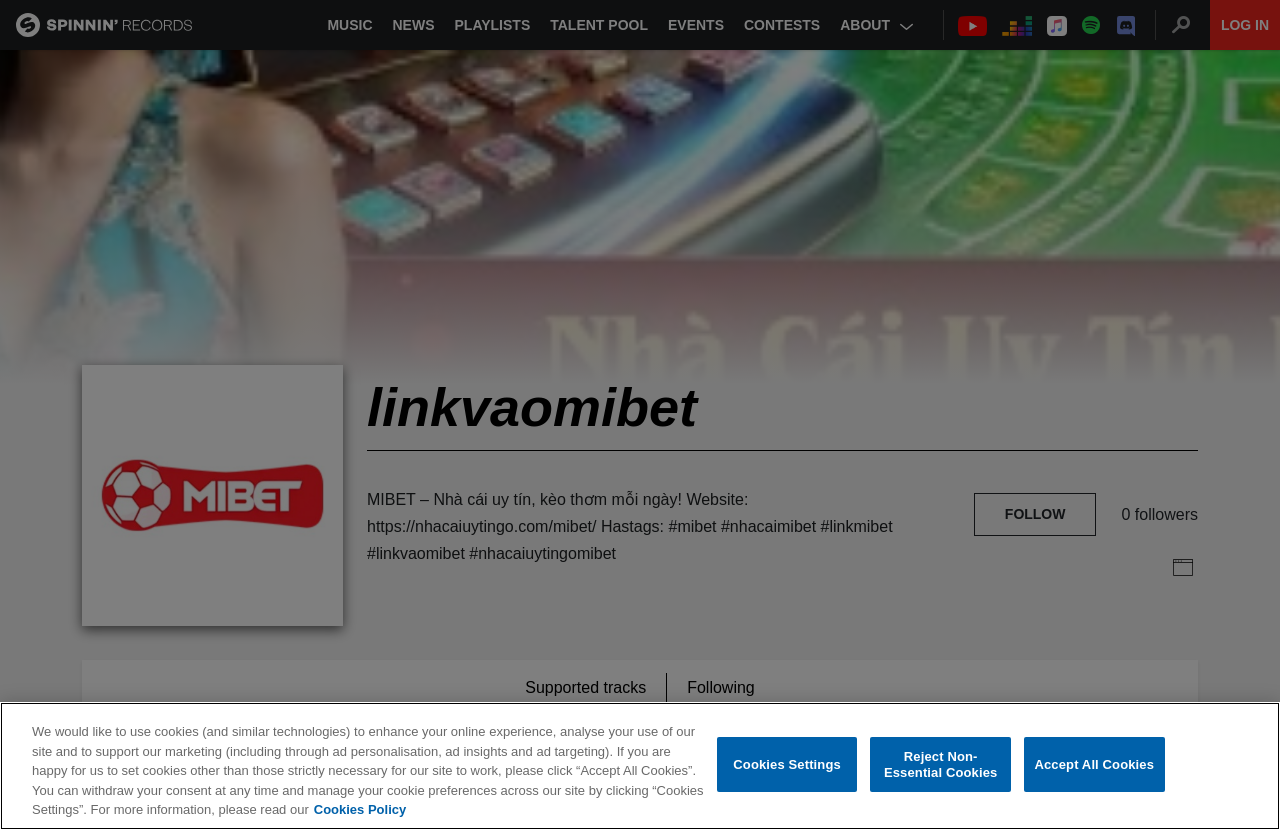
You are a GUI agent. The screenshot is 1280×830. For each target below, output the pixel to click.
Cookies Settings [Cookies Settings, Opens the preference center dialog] (787, 764)
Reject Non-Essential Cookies (940, 764)
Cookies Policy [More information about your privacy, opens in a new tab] (360, 809)
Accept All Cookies (1094, 764)
